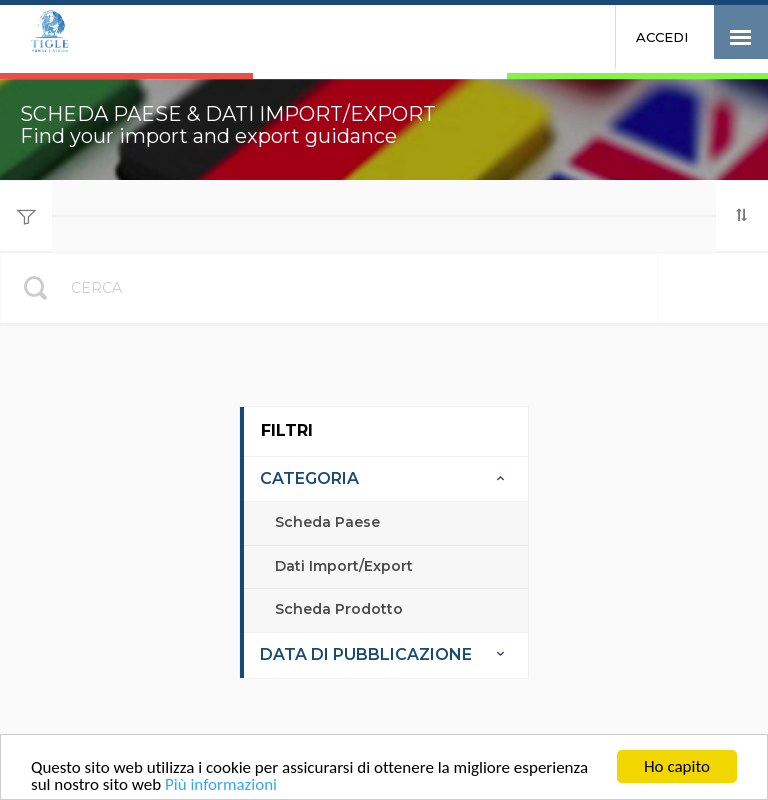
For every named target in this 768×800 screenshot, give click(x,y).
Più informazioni (221, 785)
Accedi (661, 37)
